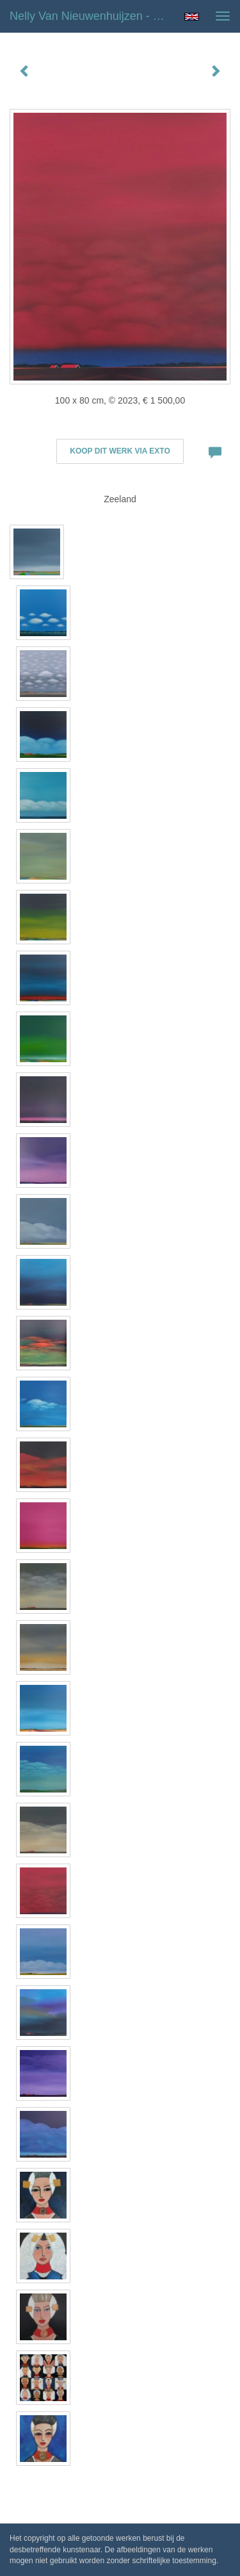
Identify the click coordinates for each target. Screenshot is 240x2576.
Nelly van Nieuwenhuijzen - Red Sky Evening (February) (92, 16)
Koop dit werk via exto (120, 451)
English (191, 17)
